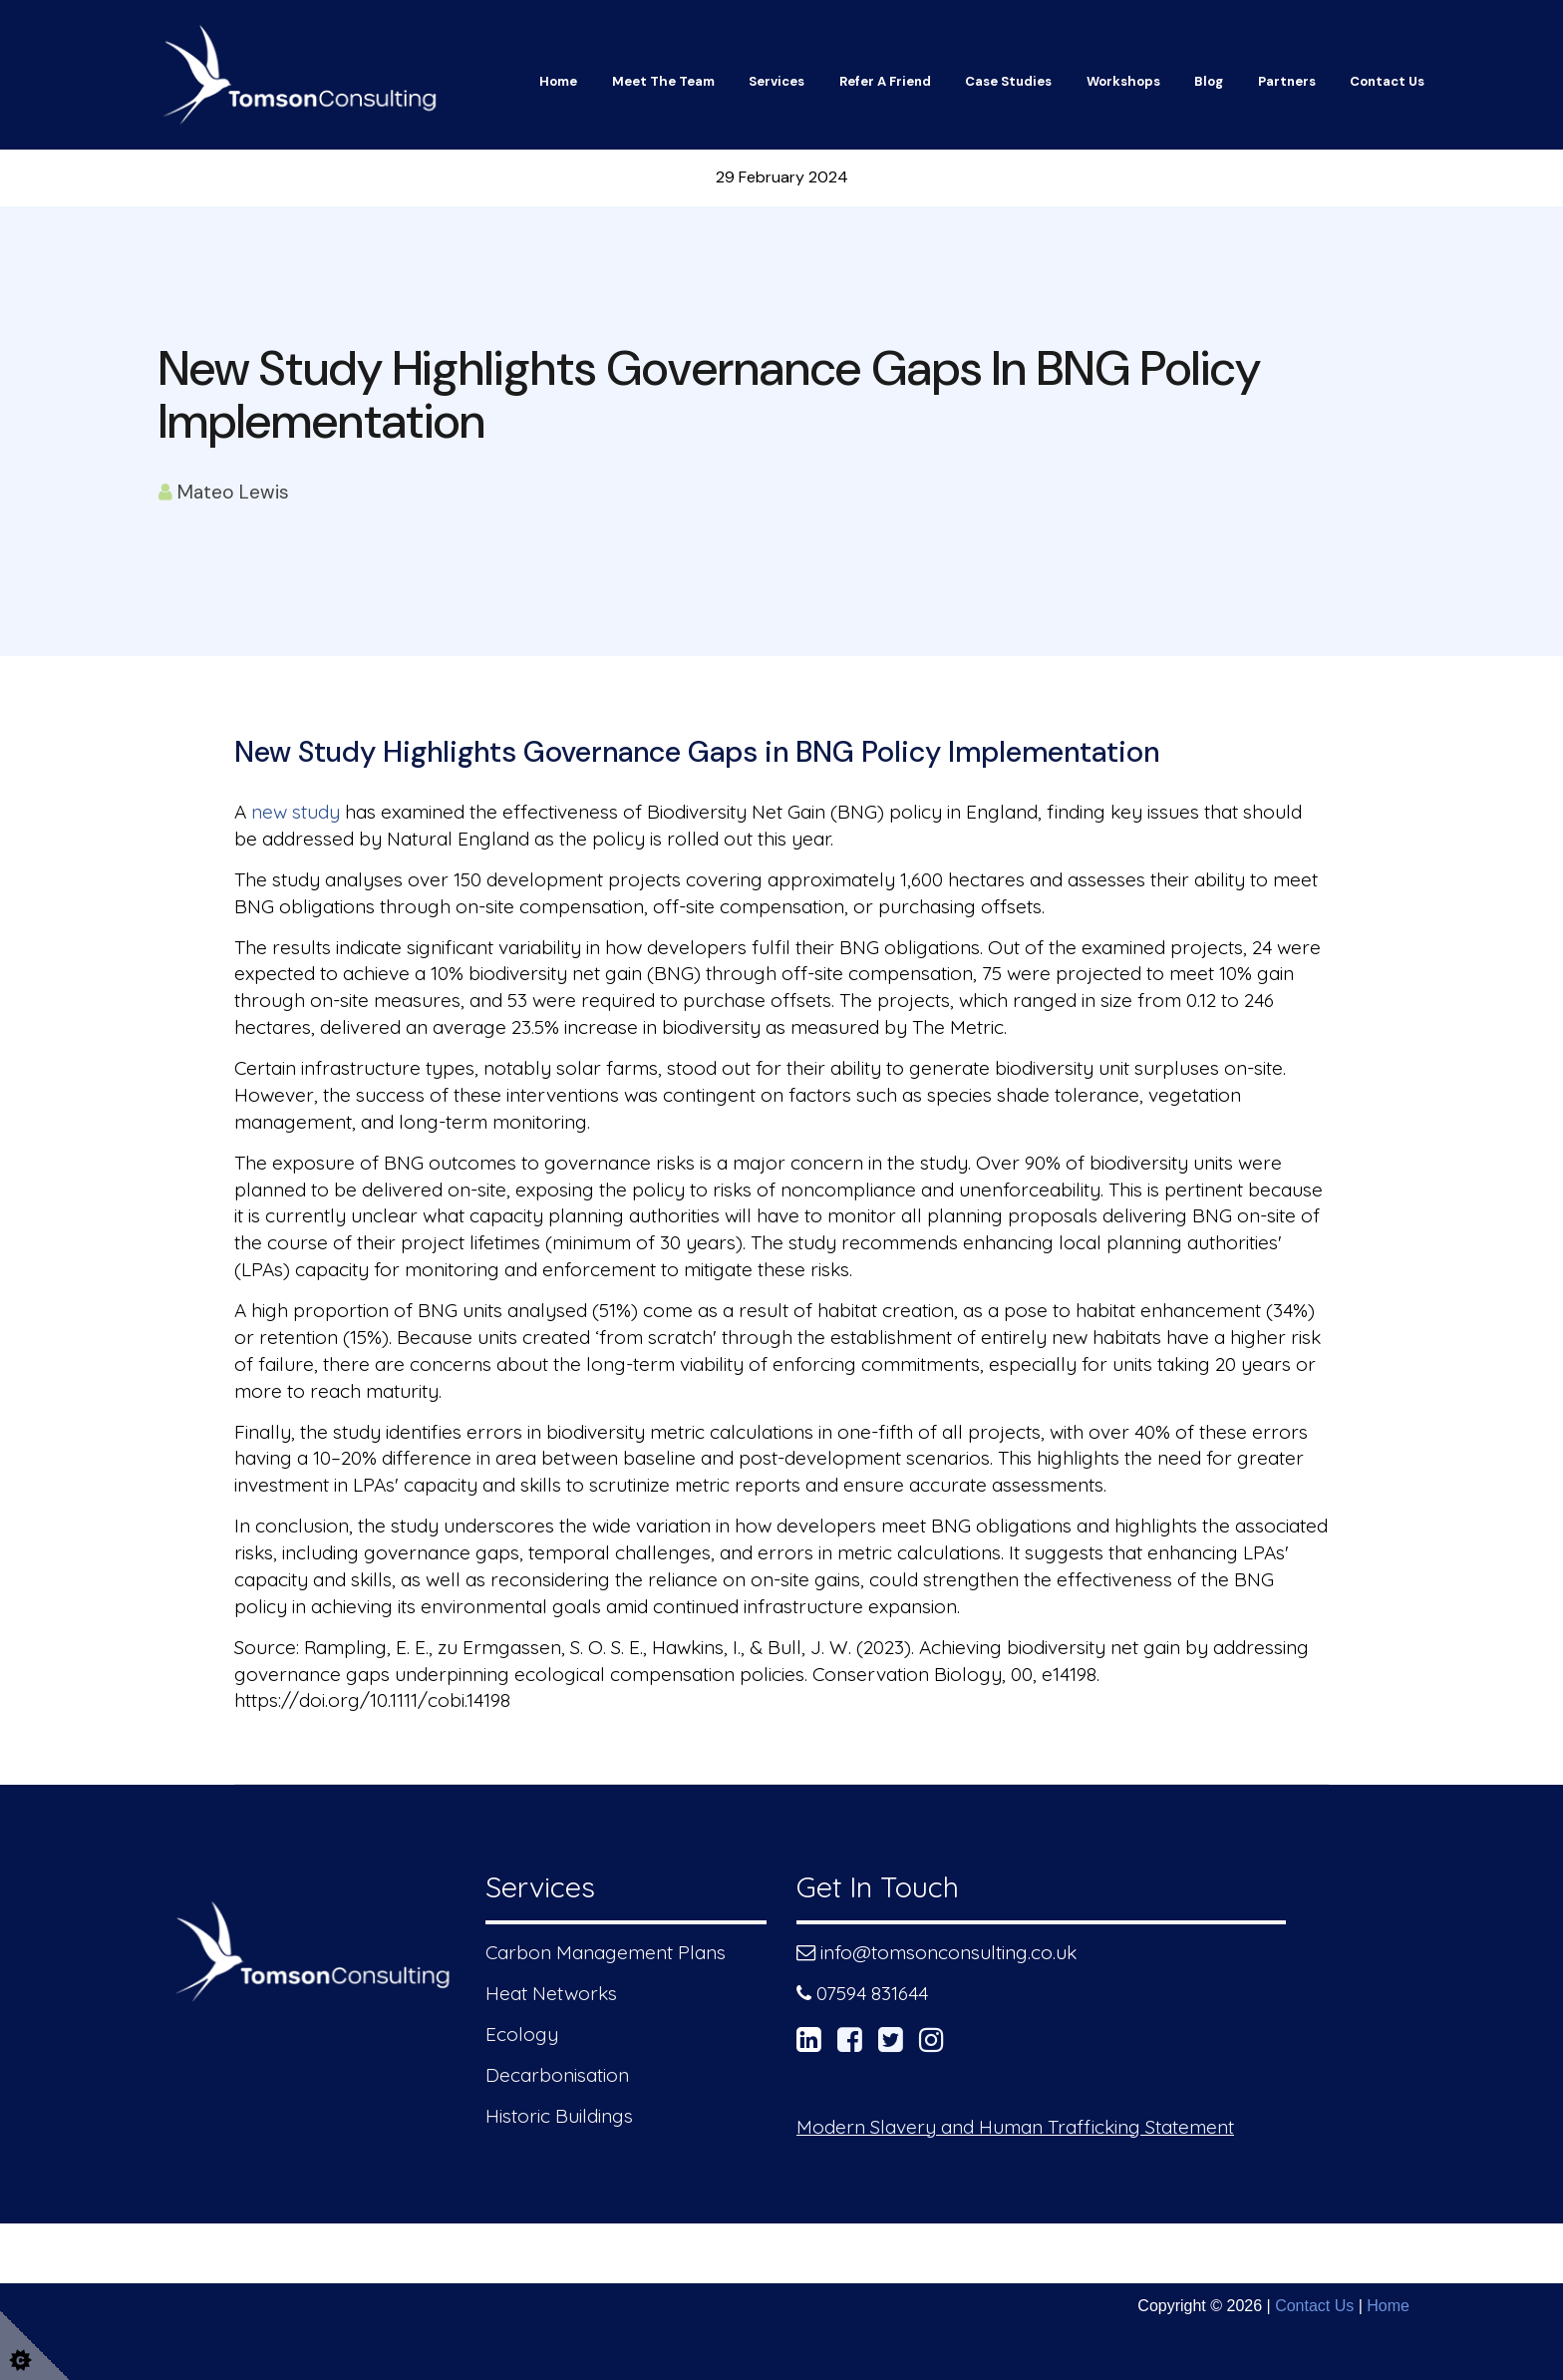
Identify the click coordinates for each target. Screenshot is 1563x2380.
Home (558, 81)
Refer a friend (885, 81)
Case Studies (1008, 81)
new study (295, 812)
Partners (1287, 81)
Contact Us (1387, 81)
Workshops (1123, 81)
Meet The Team (663, 81)
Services (776, 81)
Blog (1208, 81)
